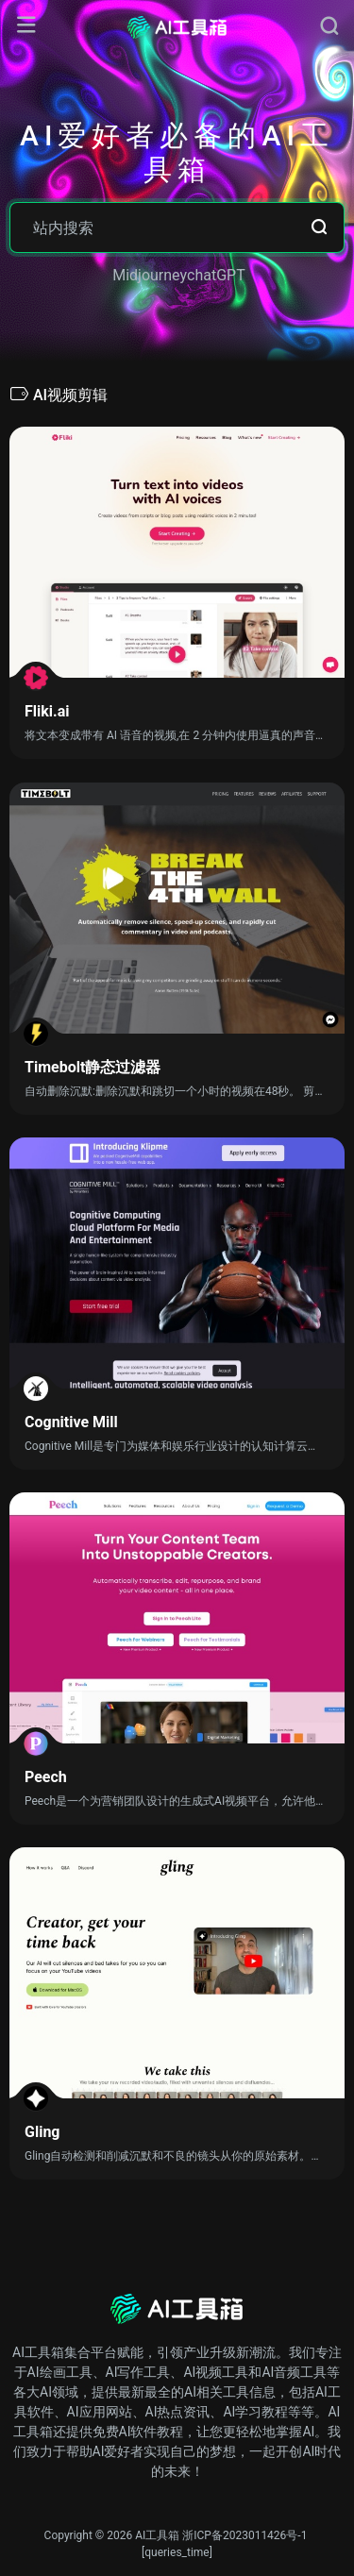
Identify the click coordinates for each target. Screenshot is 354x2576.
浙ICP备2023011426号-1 (244, 2535)
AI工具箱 (157, 2535)
